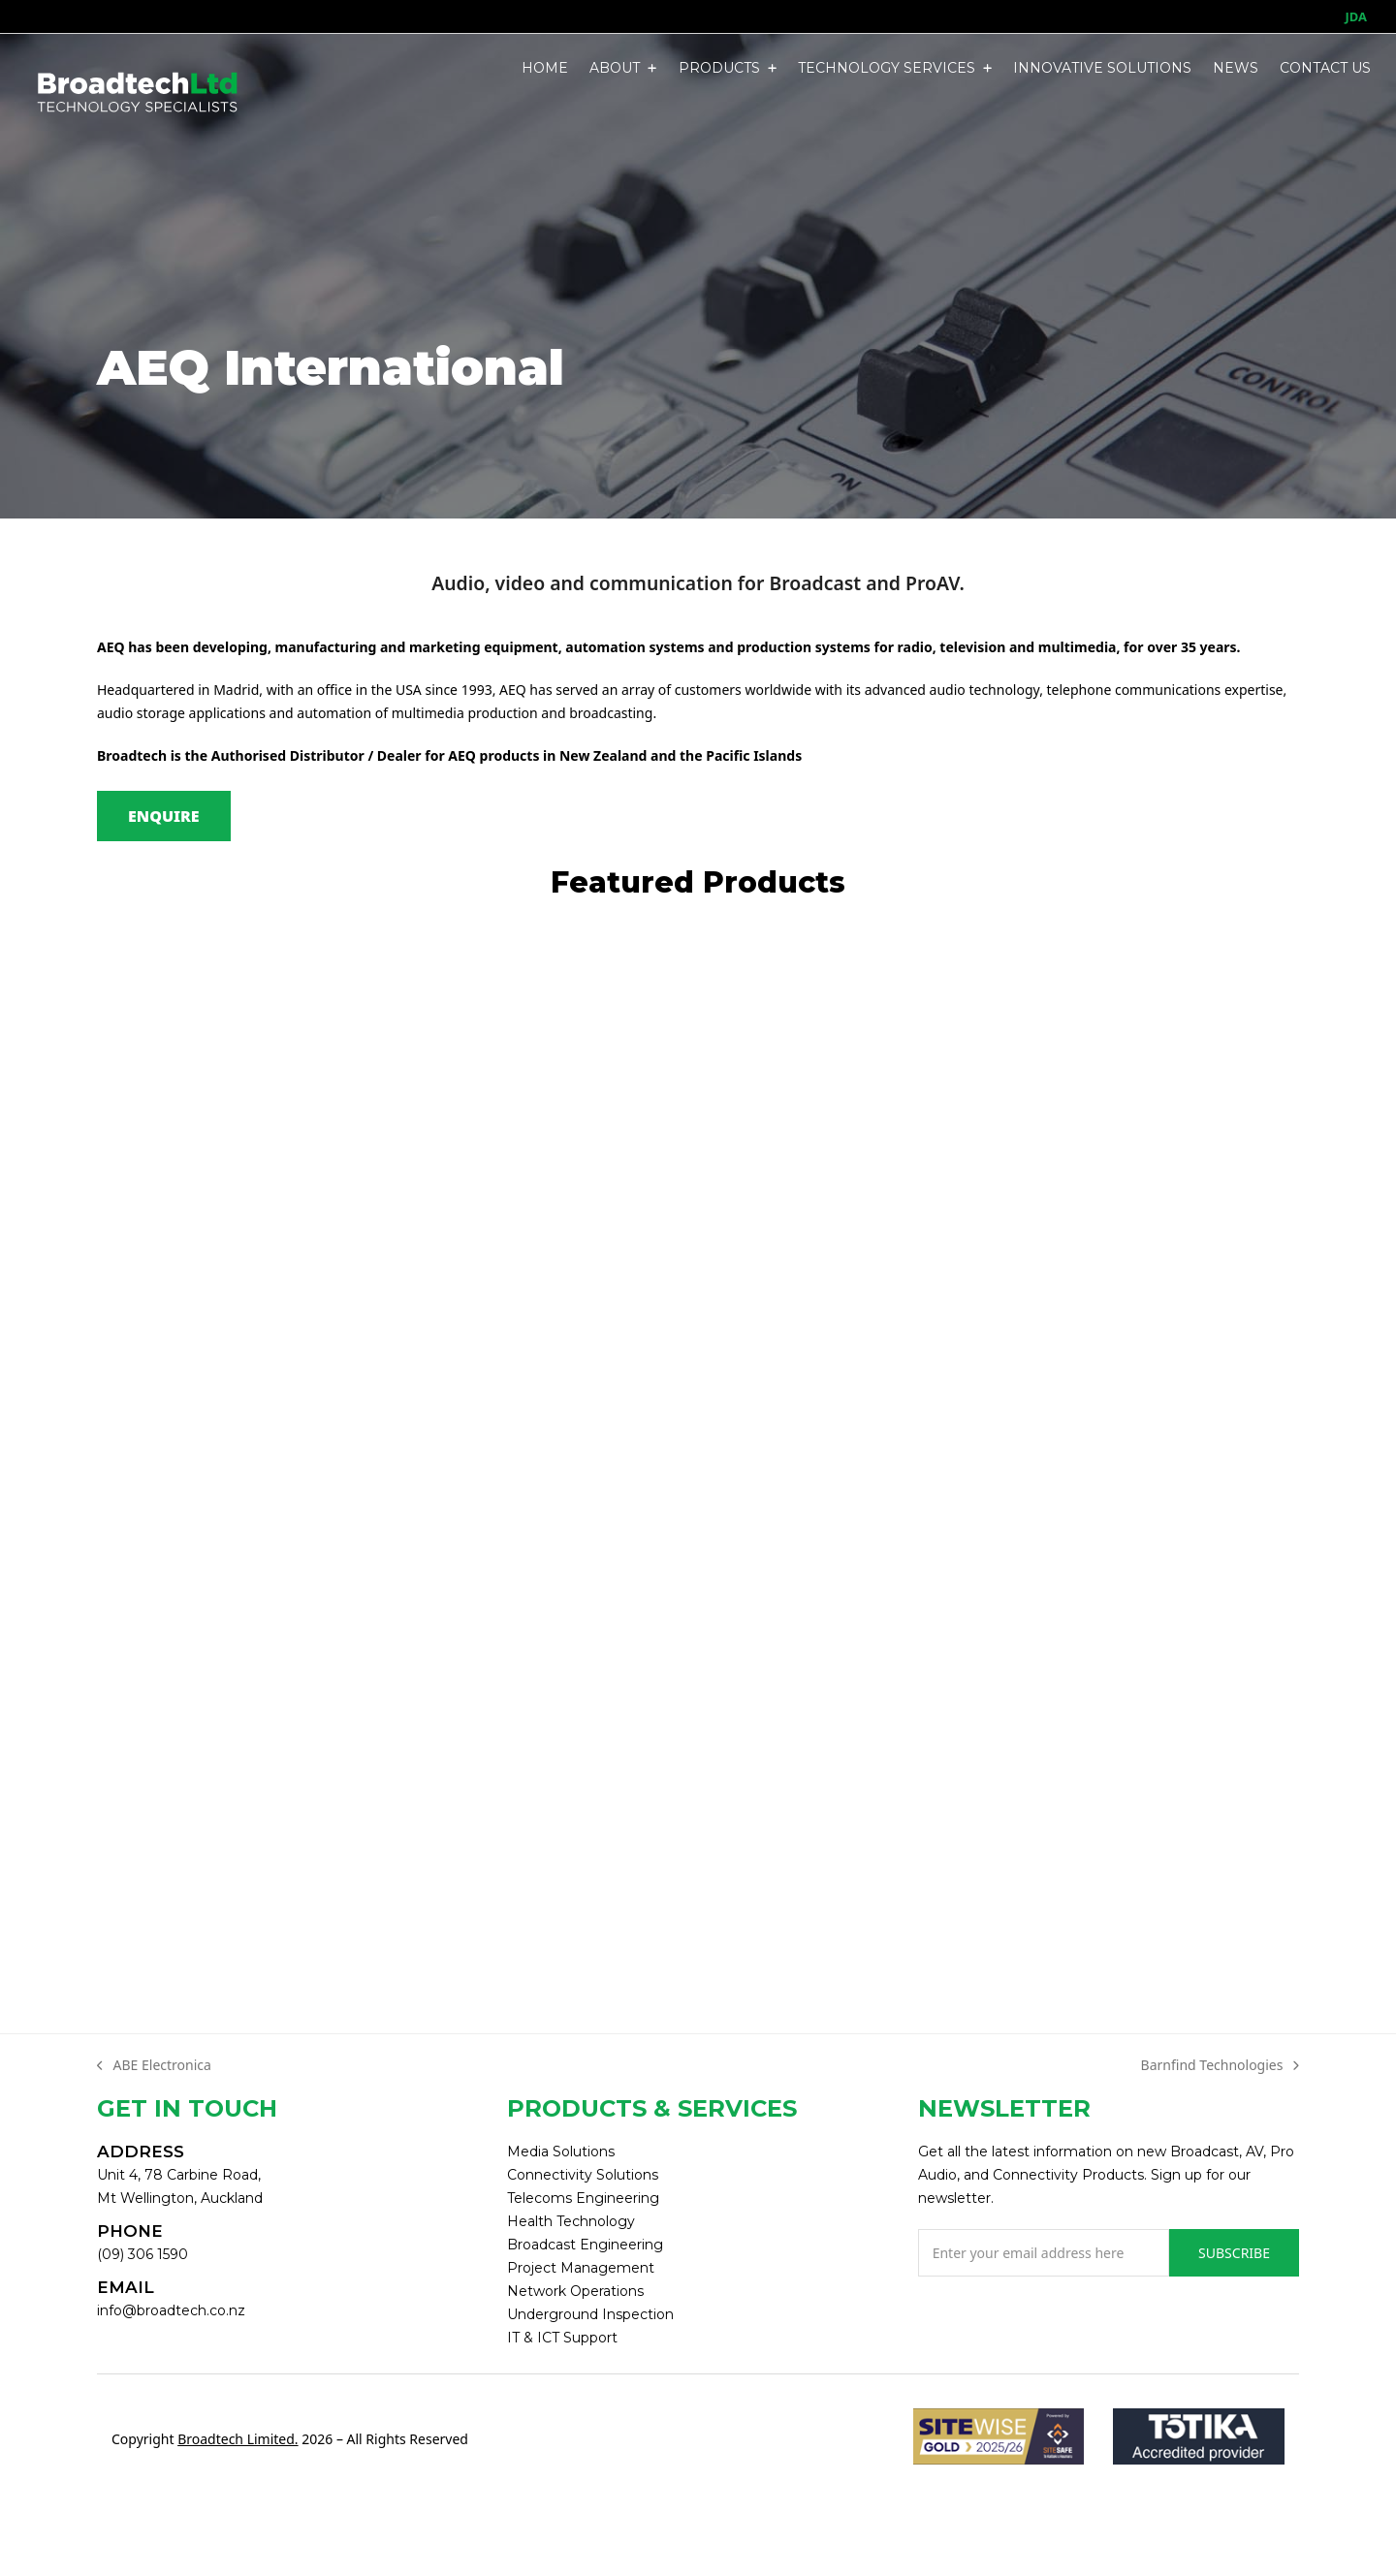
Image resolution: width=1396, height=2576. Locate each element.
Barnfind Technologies (1220, 2066)
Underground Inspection (590, 2314)
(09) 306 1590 (142, 2254)
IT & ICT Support (562, 2337)
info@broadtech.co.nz (171, 2310)
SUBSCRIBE (1234, 2253)
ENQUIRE (164, 816)
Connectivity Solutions (582, 2174)
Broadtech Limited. (237, 2439)
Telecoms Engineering (583, 2198)
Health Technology (571, 2221)
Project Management (580, 2268)
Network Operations (575, 2291)
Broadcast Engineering (585, 2244)
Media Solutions (561, 2151)
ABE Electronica (154, 2066)
